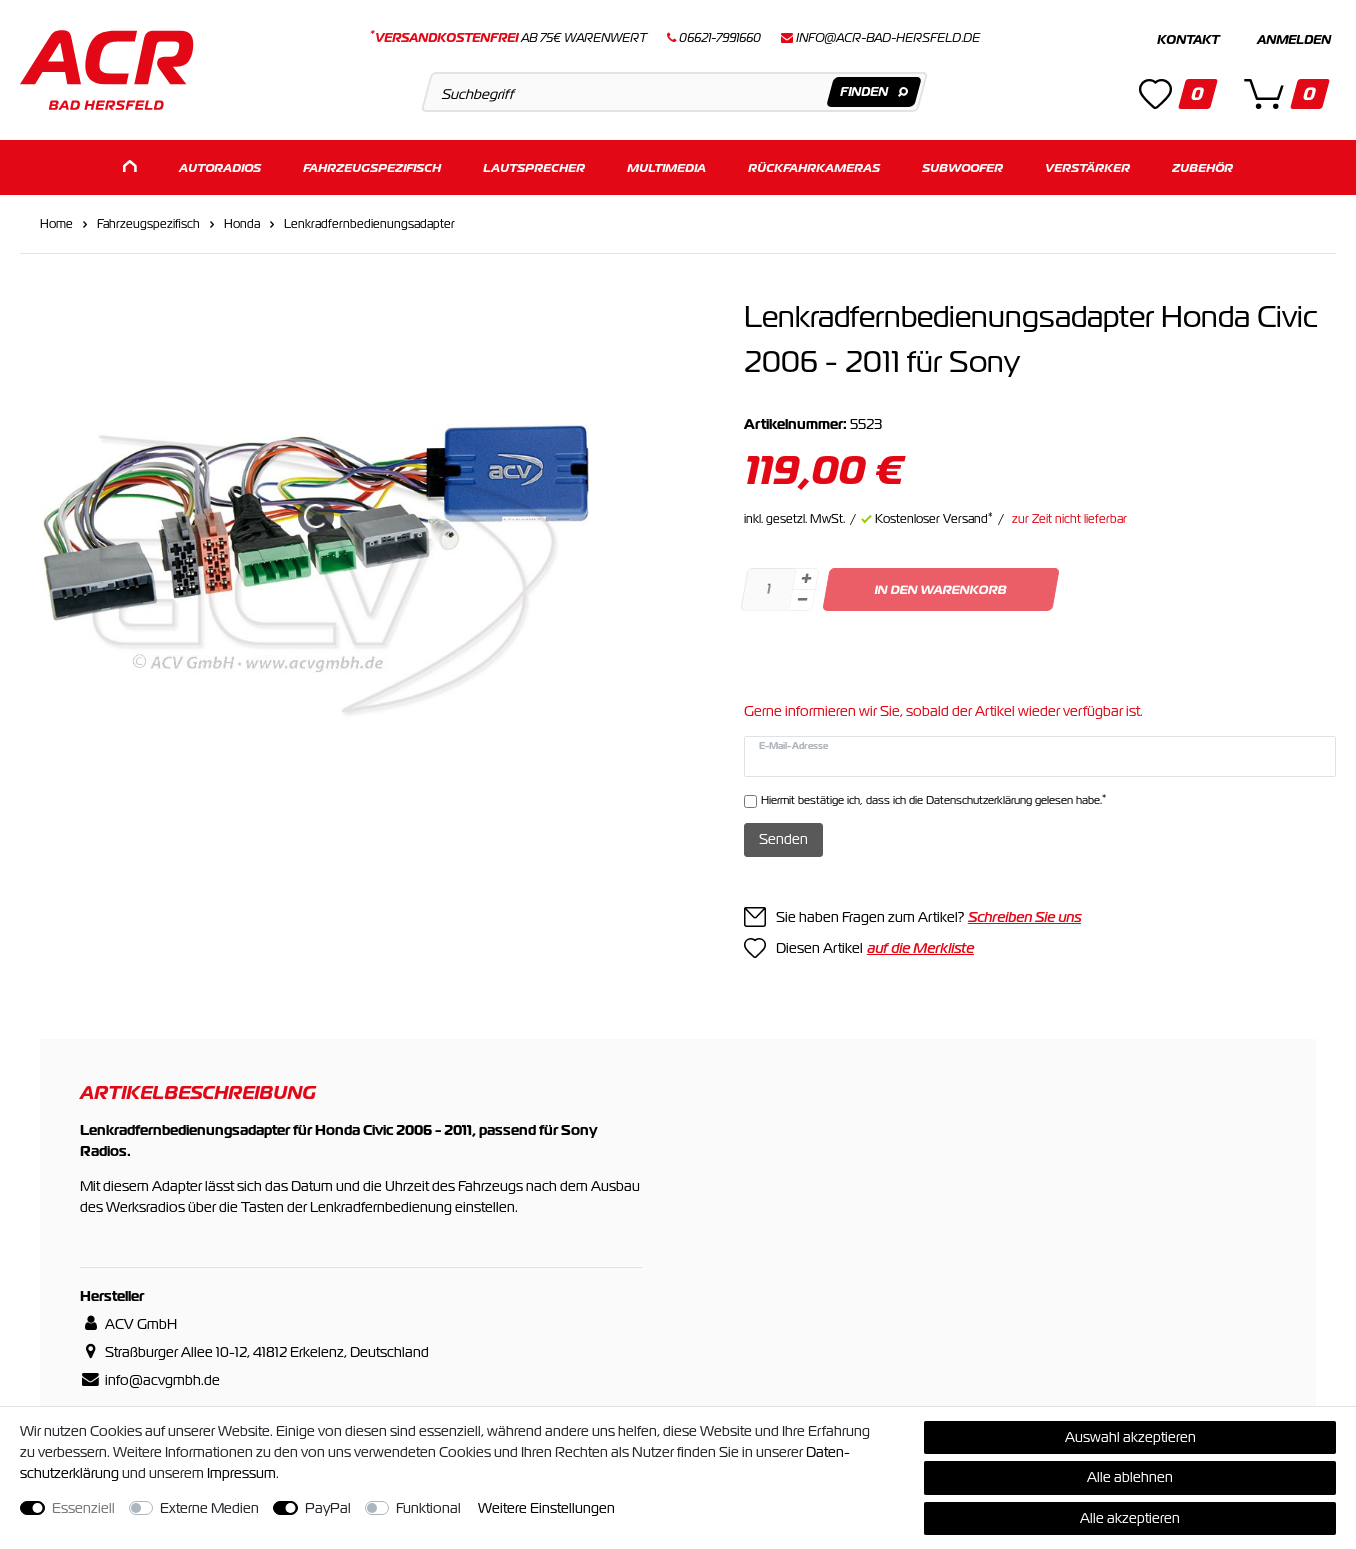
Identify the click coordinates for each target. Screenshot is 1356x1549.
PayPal (328, 1508)
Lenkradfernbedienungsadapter (369, 224)
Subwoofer (962, 167)
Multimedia (666, 167)
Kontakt (1188, 40)
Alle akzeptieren (1130, 1518)
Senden (783, 839)
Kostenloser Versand (934, 519)
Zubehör (1202, 167)
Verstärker (1087, 167)
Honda (242, 224)
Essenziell (83, 1508)
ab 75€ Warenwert (508, 38)
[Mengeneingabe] (768, 589)
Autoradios (220, 167)
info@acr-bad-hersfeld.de (888, 38)
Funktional (428, 1508)
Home (56, 224)
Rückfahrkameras (814, 167)
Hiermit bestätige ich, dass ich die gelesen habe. (933, 799)
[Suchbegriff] (674, 92)
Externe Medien (209, 1508)
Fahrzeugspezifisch (372, 167)
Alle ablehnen (1130, 1477)
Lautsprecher (534, 167)
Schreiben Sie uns (1024, 917)
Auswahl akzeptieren (1130, 1437)
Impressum (241, 1473)
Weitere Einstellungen (546, 1508)
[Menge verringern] (802, 600)
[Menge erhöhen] (806, 579)
